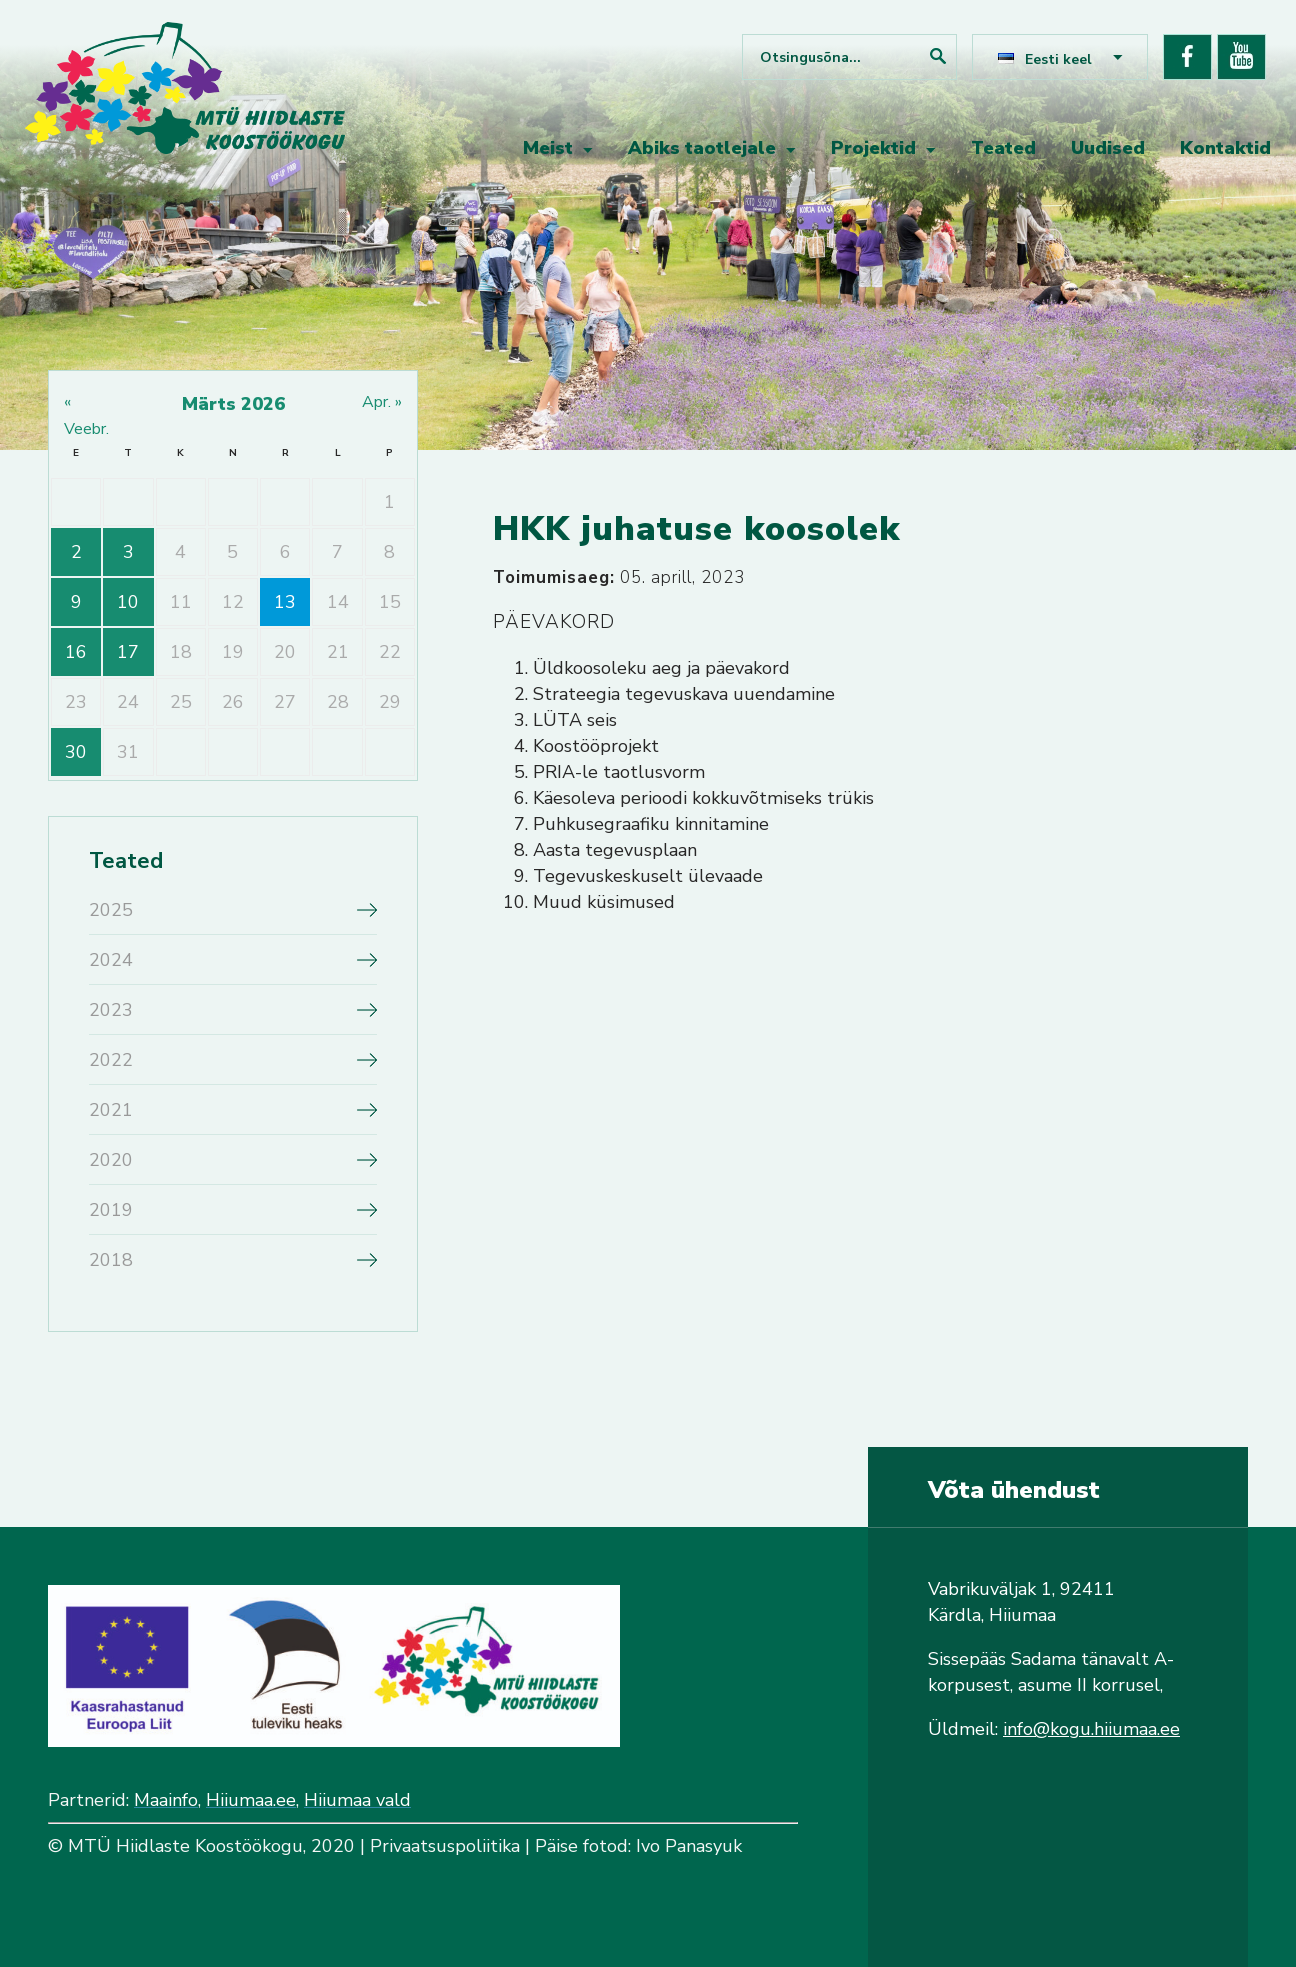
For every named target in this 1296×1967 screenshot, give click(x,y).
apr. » (382, 402)
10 (128, 602)
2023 (111, 1010)
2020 (111, 1160)
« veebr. (86, 415)
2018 (111, 1260)
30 (76, 752)
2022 (111, 1060)
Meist (548, 148)
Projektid (873, 148)
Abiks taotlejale (702, 148)
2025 (111, 910)
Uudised (1108, 148)
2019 (111, 1210)
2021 (111, 1110)
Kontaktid (1225, 148)
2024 (111, 960)
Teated (1003, 148)
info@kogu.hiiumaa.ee (1091, 1729)
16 (76, 652)
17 (128, 652)
